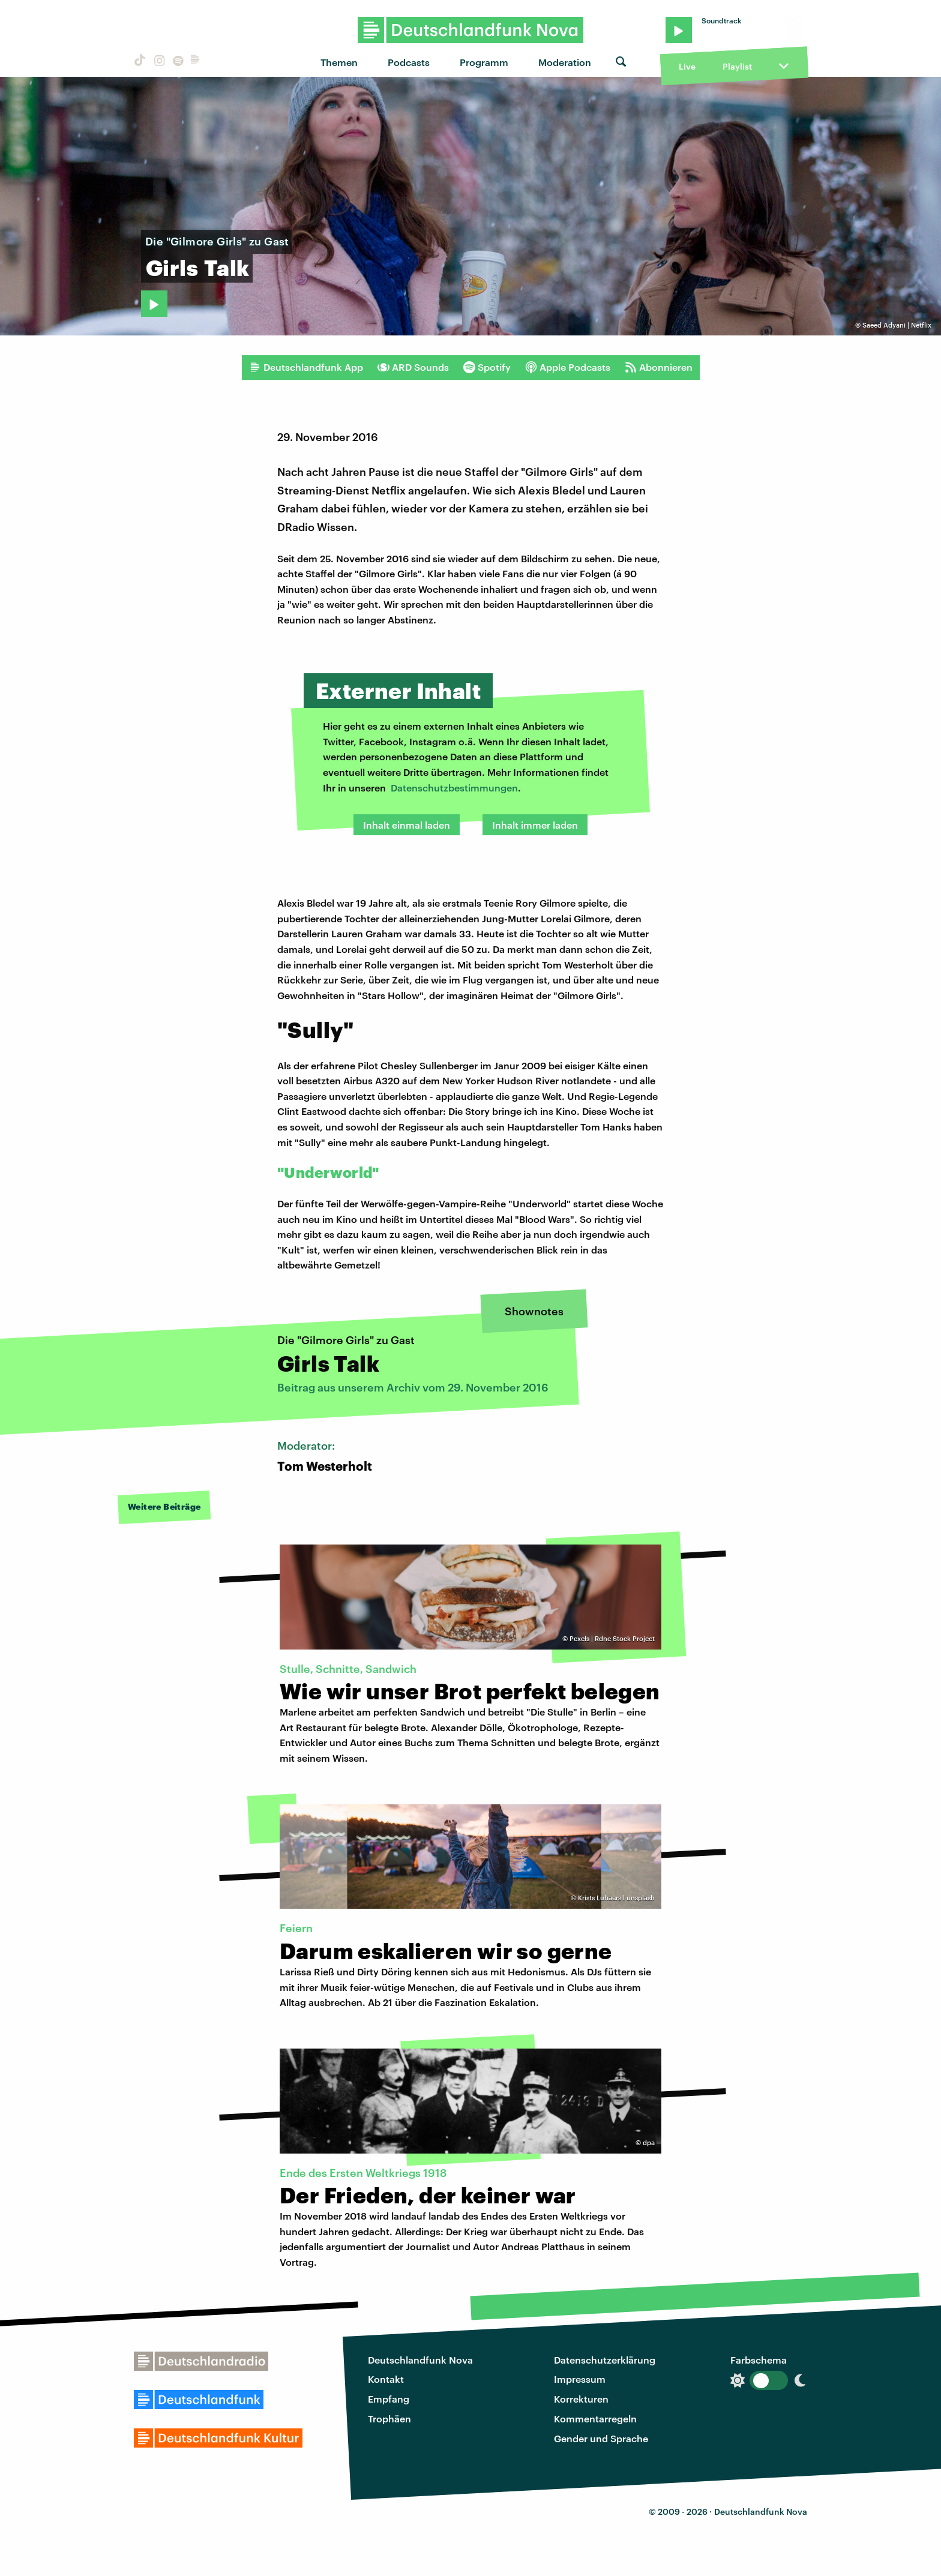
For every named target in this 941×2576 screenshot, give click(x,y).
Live (687, 66)
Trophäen (389, 2418)
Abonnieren (659, 367)
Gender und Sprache (601, 2438)
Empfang (388, 2398)
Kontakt (386, 2379)
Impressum (580, 2379)
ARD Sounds (413, 367)
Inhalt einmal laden (406, 824)
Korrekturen (581, 2398)
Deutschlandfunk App (306, 367)
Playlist (737, 66)
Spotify (487, 367)
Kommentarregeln (595, 2418)
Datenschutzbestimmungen (454, 787)
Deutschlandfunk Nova (420, 2359)
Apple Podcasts (567, 367)
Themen (339, 62)
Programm (484, 62)
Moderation (564, 62)
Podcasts (409, 62)
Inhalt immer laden (535, 824)
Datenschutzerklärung (604, 2359)
